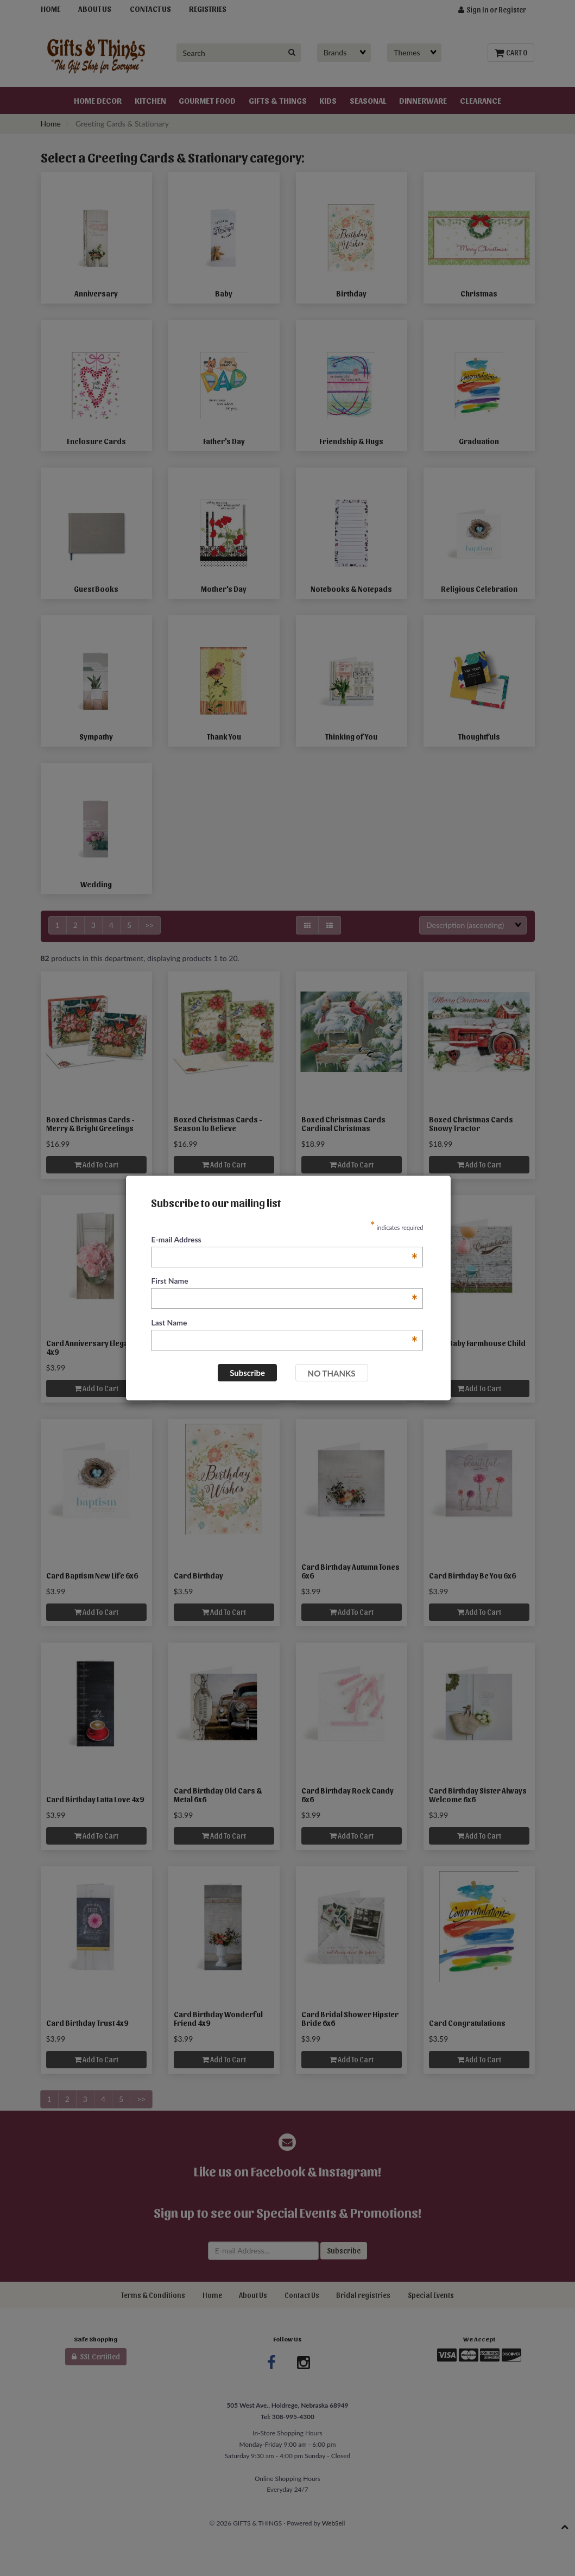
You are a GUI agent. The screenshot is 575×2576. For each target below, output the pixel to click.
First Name (284, 1281)
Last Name (284, 1323)
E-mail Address (284, 1240)
